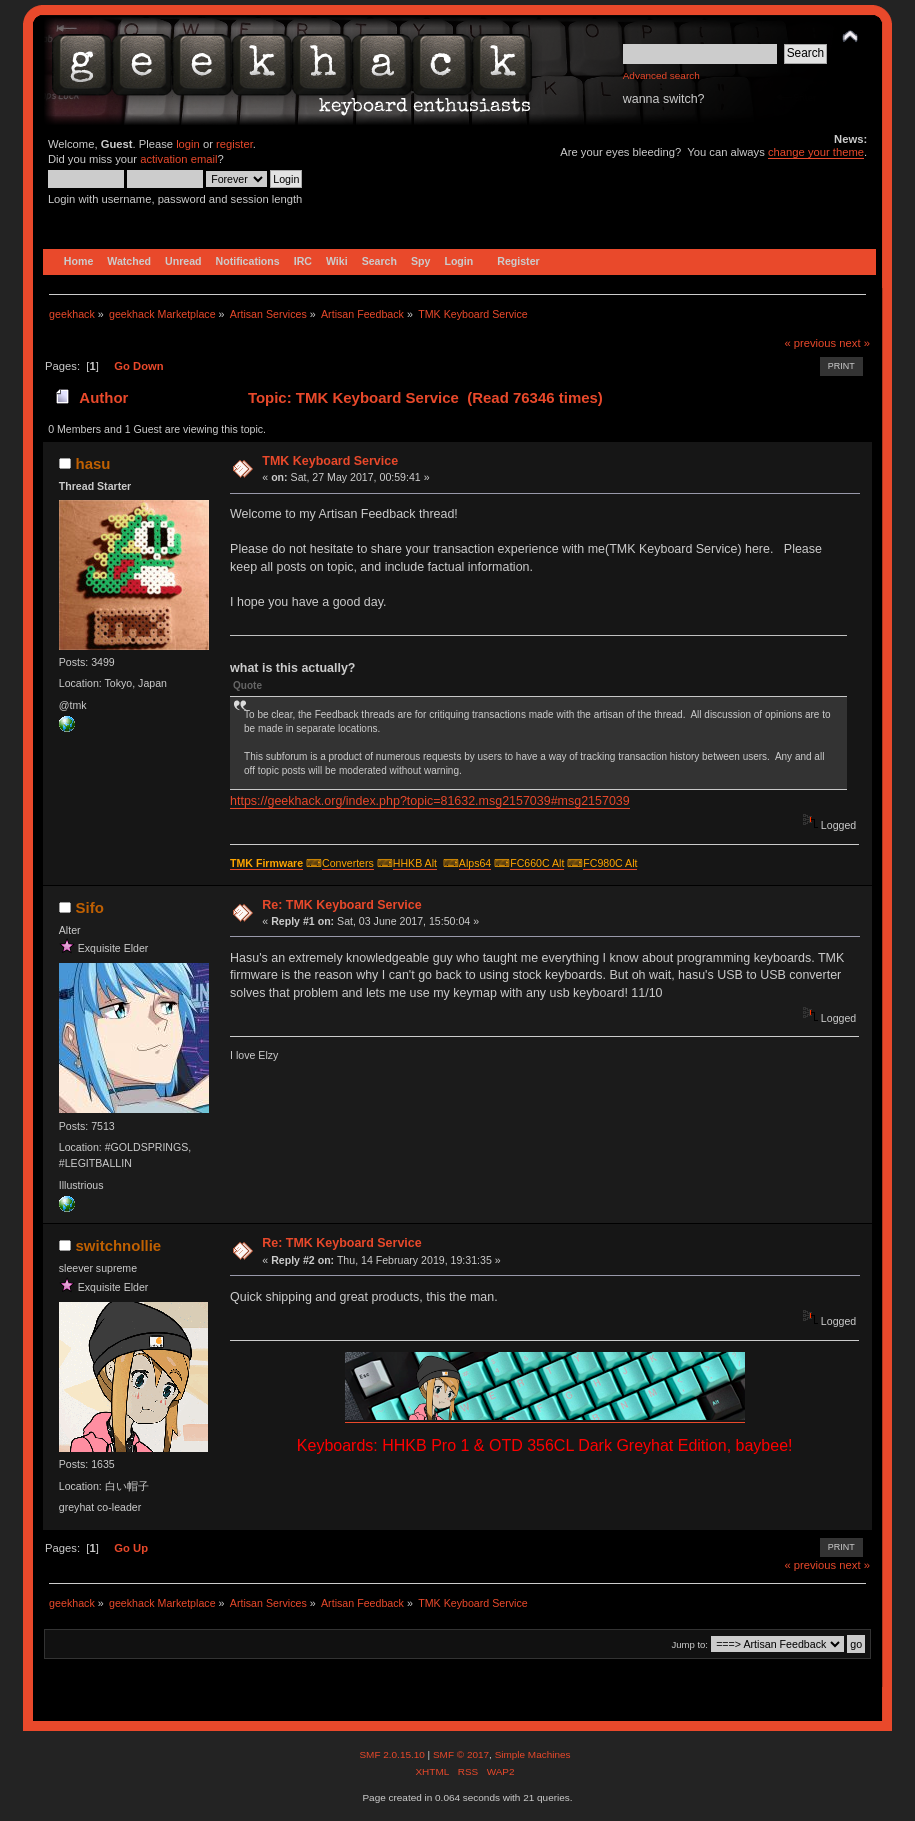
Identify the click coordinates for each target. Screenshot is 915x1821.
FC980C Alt (610, 863)
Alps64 (475, 863)
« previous (810, 343)
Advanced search (661, 75)
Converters (348, 863)
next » (854, 343)
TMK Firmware (266, 863)
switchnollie (119, 1245)
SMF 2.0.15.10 (393, 1754)
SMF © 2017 (461, 1754)
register (234, 144)
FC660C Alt (537, 863)
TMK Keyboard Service (330, 461)
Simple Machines (533, 1754)
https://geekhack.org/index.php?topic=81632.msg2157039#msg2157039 (430, 801)
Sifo (90, 907)
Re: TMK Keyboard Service (341, 905)
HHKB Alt (415, 863)
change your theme (816, 152)
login (188, 144)
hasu (93, 463)
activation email (178, 159)
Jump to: (689, 1644)
